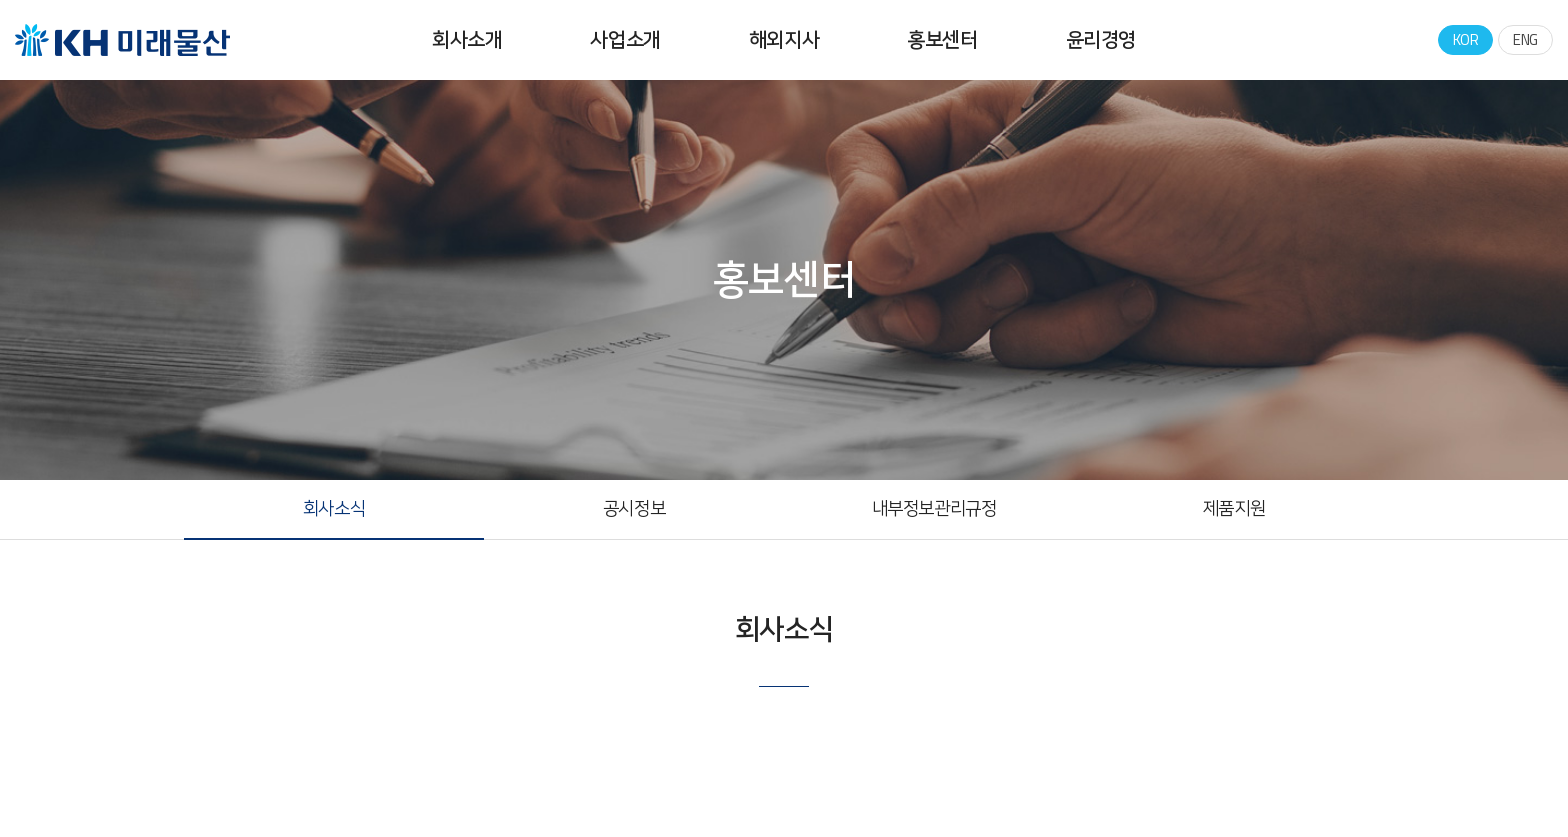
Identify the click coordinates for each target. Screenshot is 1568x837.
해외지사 (784, 40)
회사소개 (467, 40)
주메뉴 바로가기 (0, 0)
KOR (1466, 39)
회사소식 (334, 509)
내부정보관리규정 (934, 509)
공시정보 (634, 509)
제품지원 (1234, 509)
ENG (1525, 39)
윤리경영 (1101, 40)
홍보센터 (942, 40)
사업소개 (625, 40)
